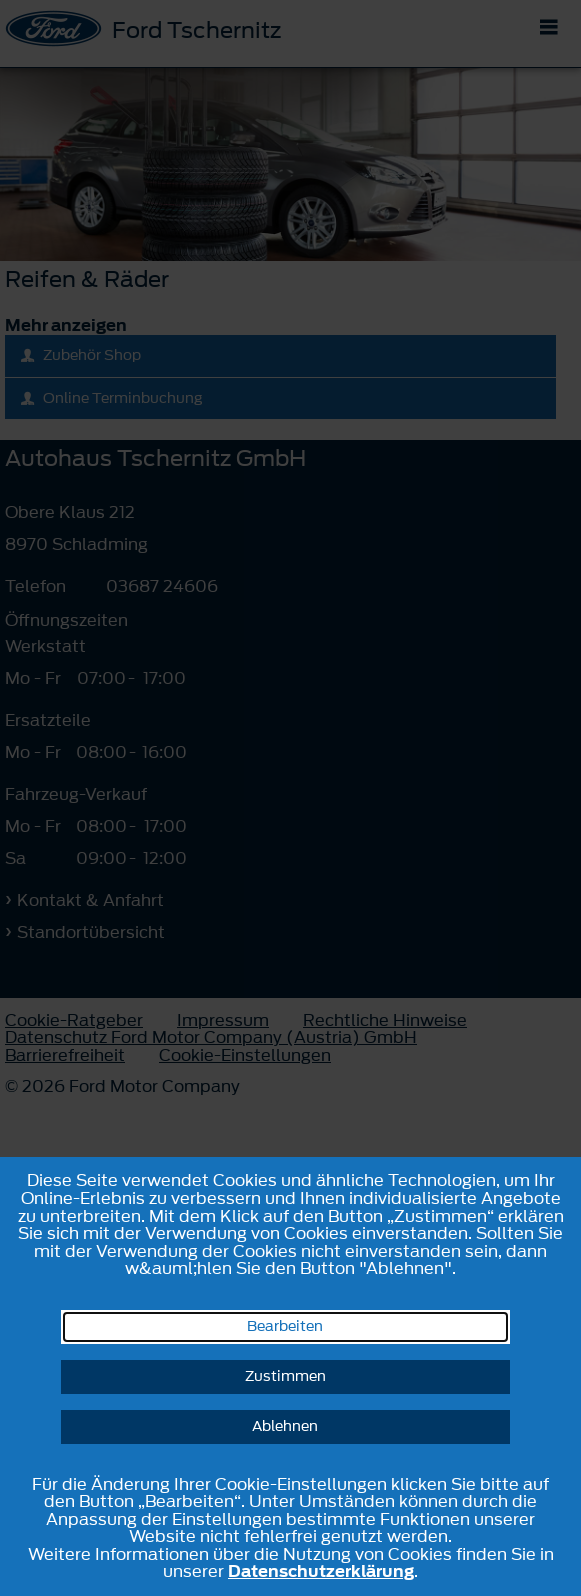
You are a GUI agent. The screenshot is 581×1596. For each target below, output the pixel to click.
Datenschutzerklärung (321, 1571)
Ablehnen (285, 1426)
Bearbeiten (285, 1326)
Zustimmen (285, 1376)
